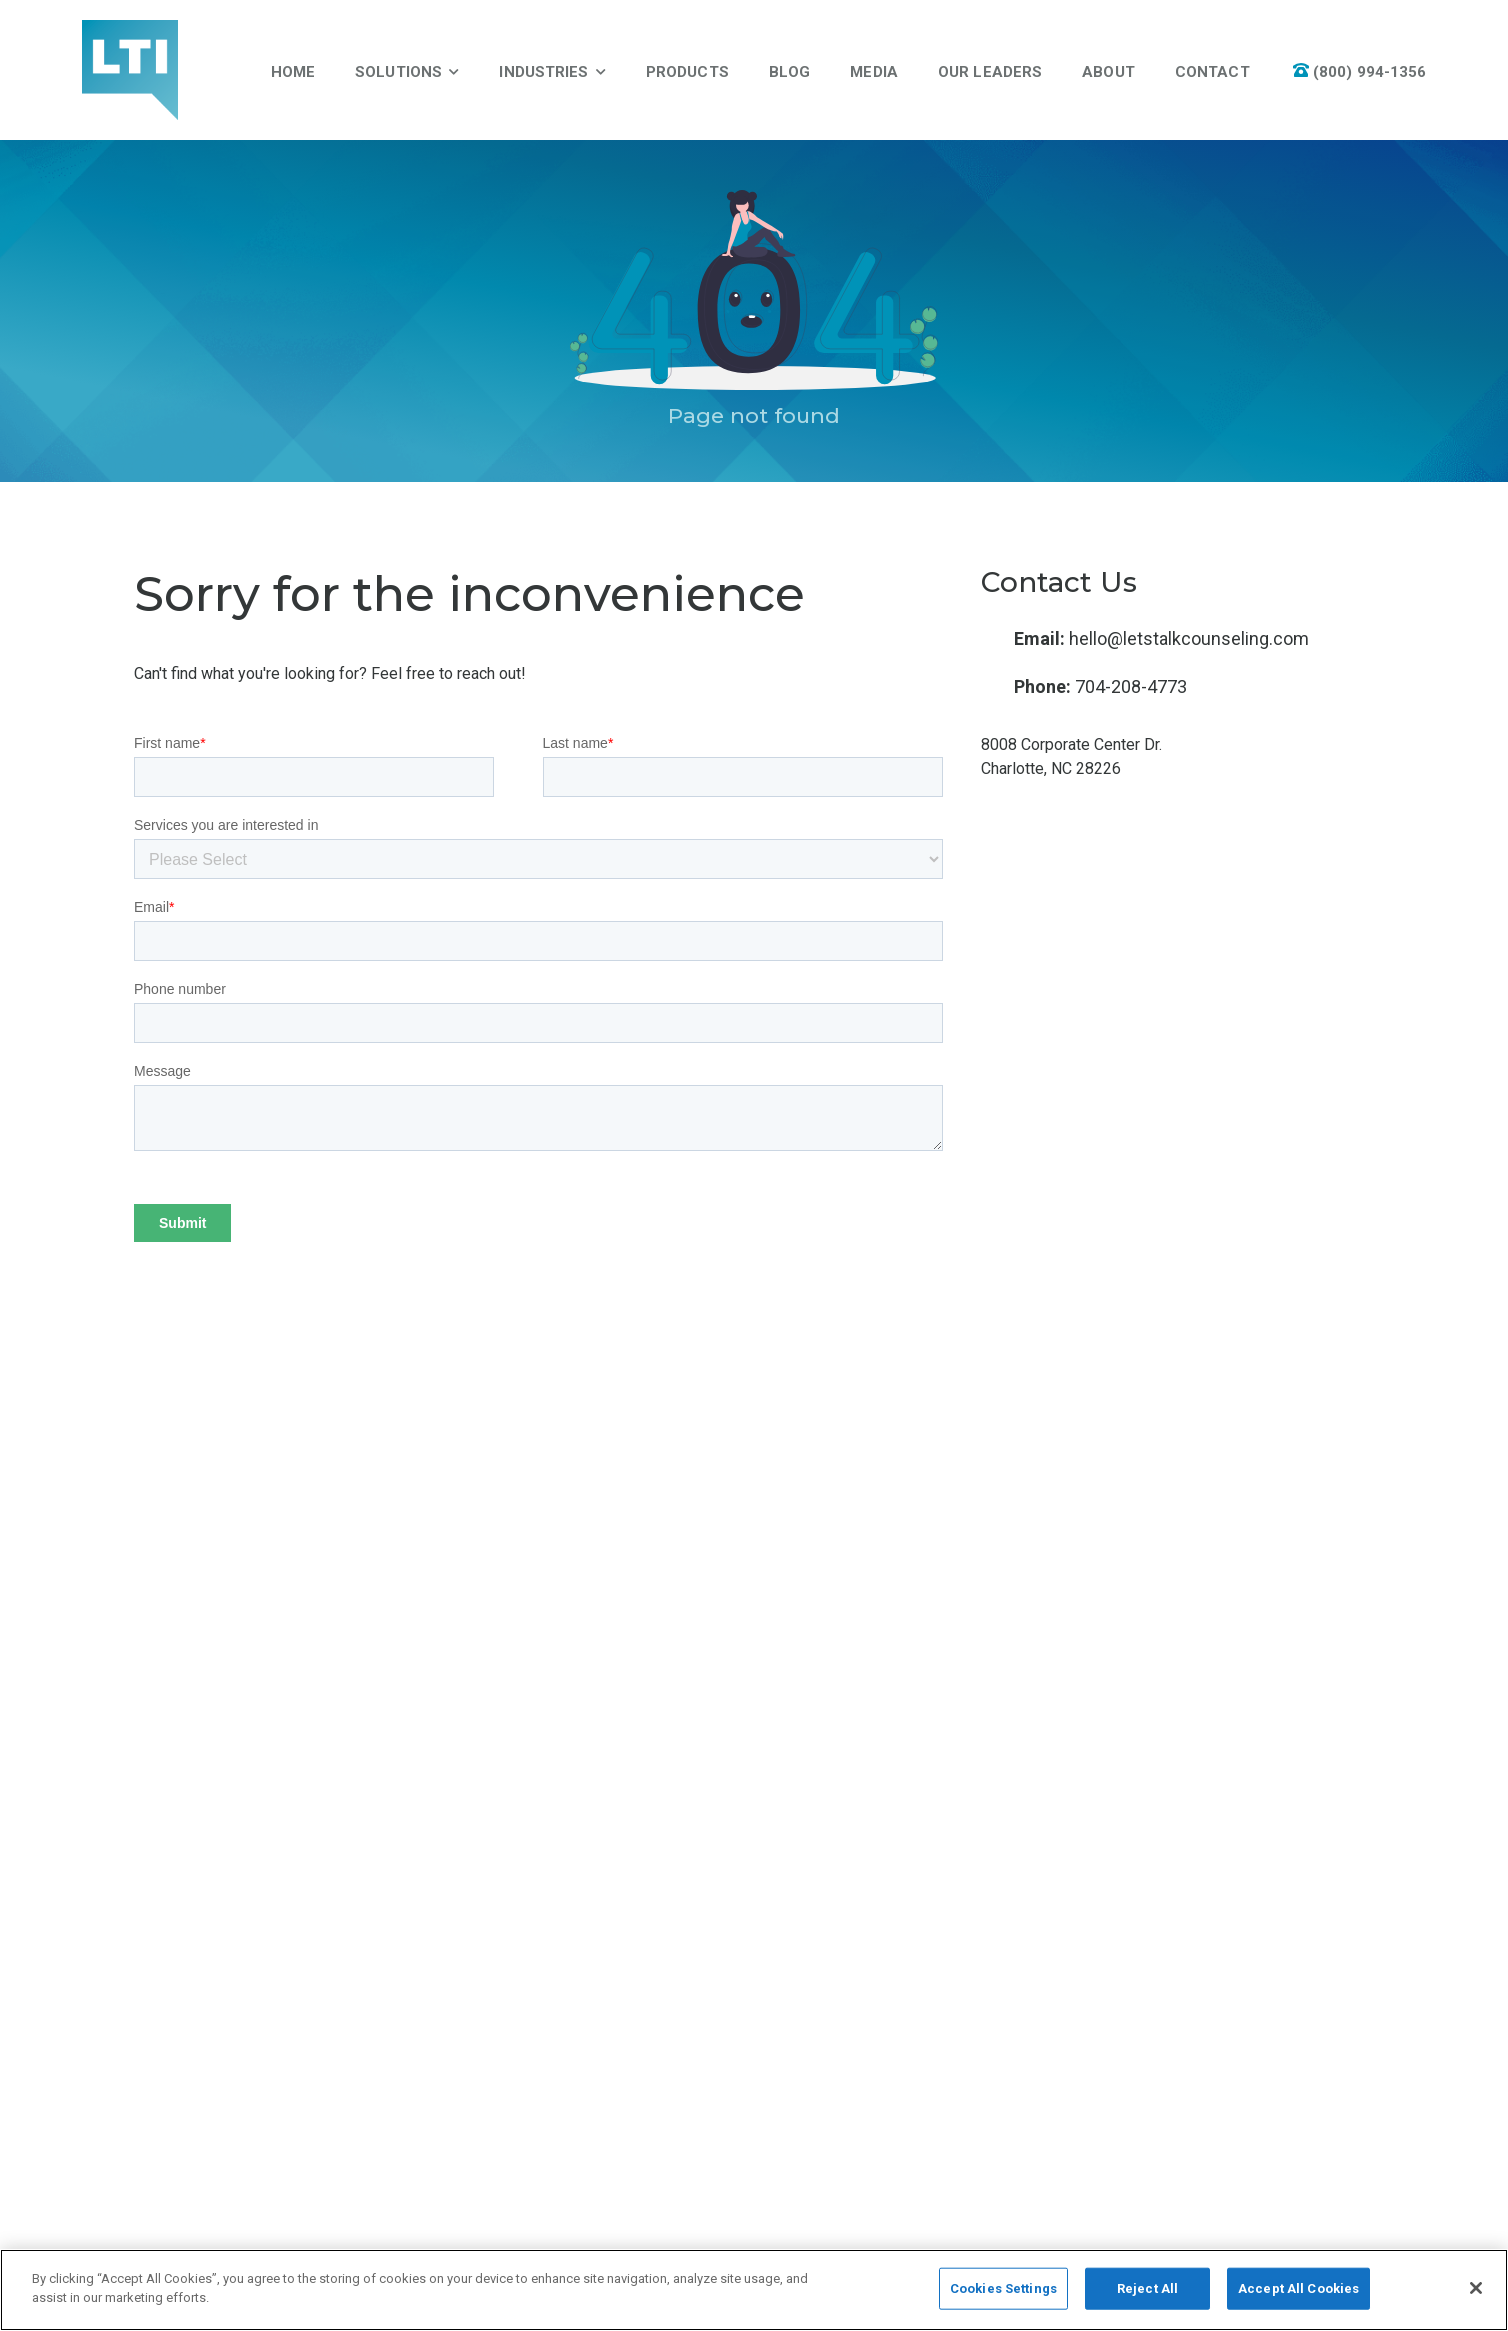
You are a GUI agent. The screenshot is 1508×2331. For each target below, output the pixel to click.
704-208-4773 (1131, 686)
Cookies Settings (1003, 2288)
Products (687, 72)
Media (874, 72)
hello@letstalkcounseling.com (1189, 638)
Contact (1212, 72)
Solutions (407, 72)
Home (293, 72)
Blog (789, 72)
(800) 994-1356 (1360, 72)
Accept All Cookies (1298, 2288)
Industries (552, 72)
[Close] (1476, 2288)
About (1108, 72)
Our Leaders (990, 72)
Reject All (1147, 2288)
